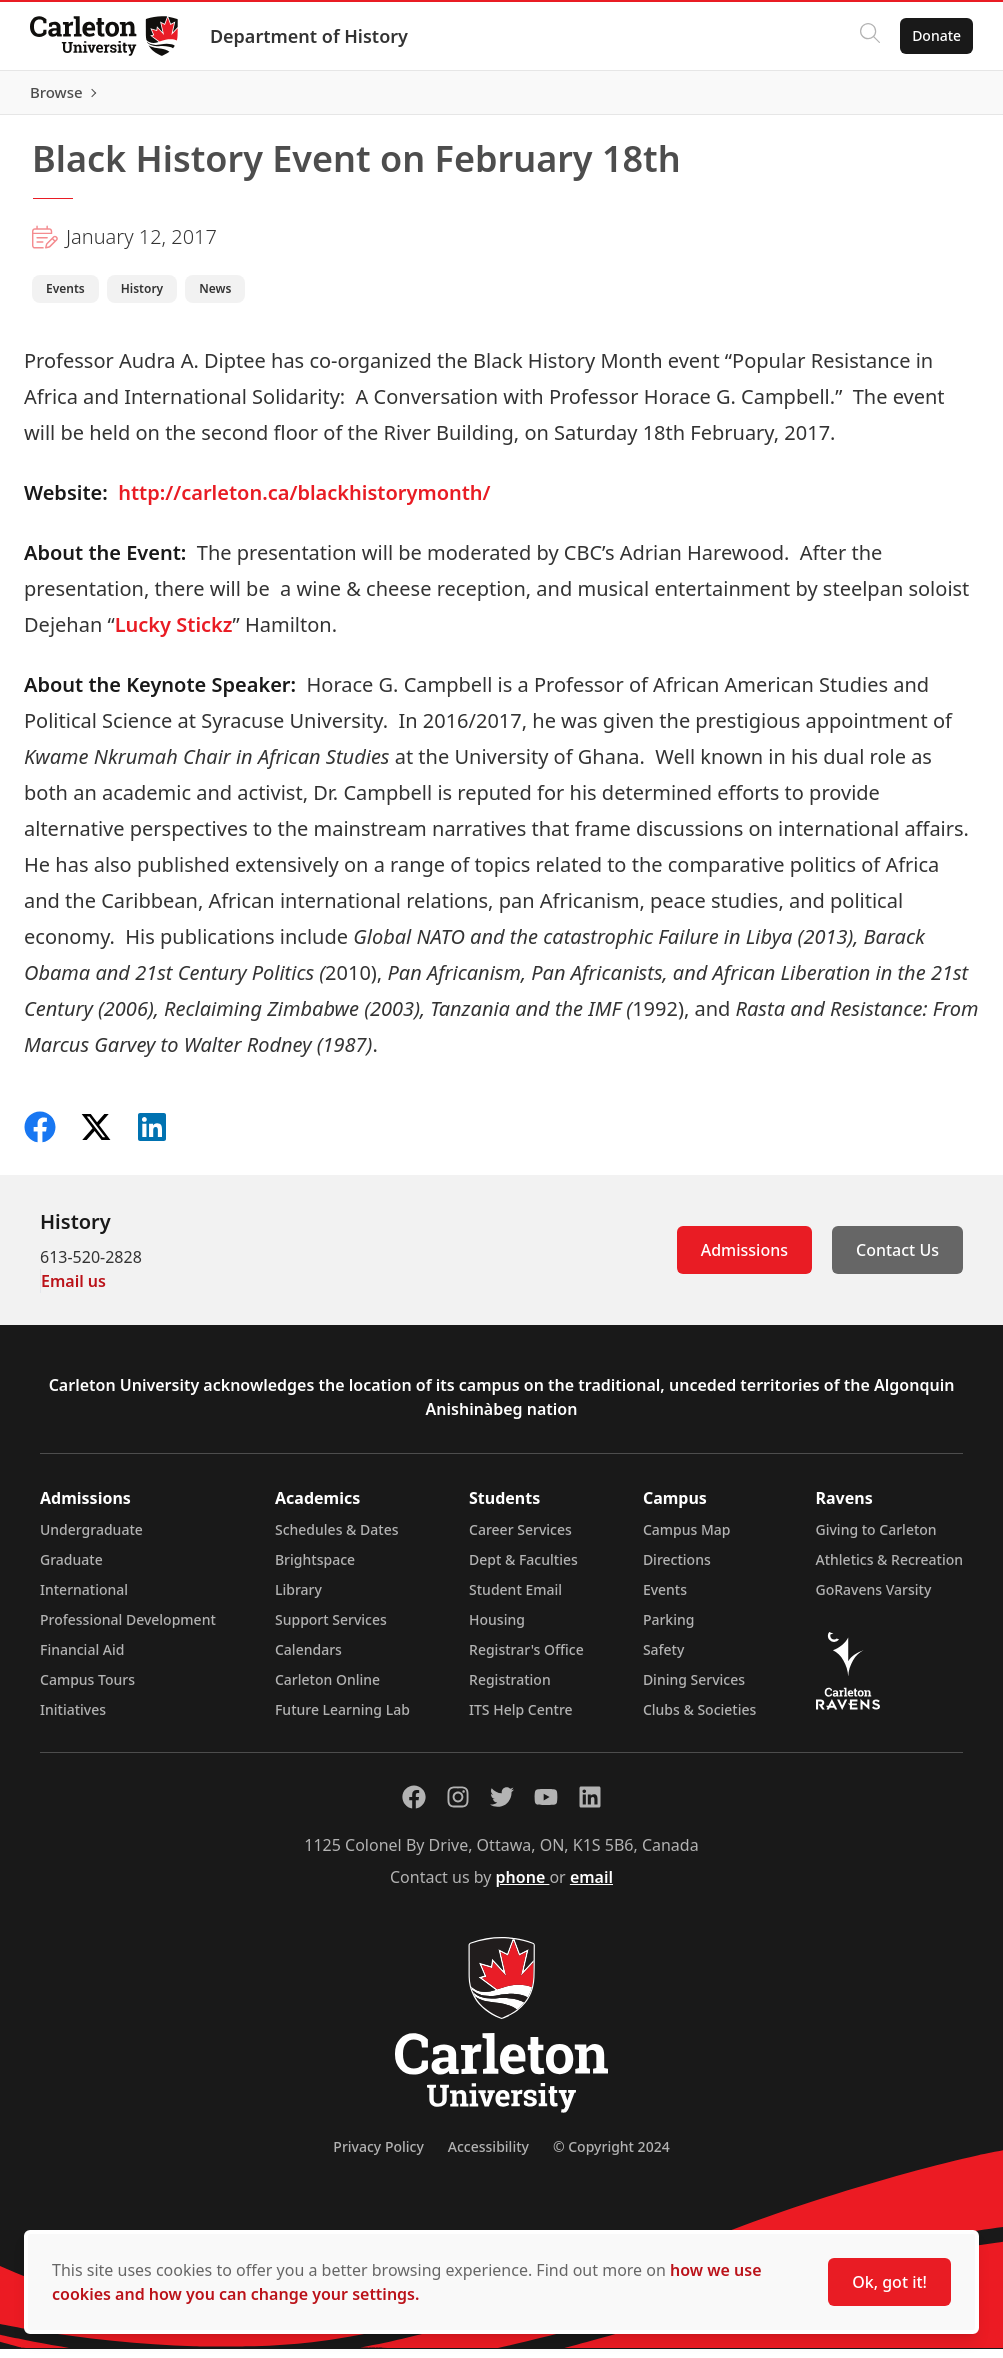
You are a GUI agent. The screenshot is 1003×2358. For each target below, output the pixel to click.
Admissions (744, 1259)
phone (523, 1886)
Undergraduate (91, 1538)
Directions (677, 1568)
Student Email (515, 1598)
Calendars (308, 1658)
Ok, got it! (889, 2282)
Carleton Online (327, 1688)
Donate (934, 35)
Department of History (311, 36)
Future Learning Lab (342, 1718)
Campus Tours (87, 1688)
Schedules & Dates (337, 1538)
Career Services (520, 1538)
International (84, 1598)
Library (298, 1598)
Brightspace (315, 1568)
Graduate (71, 1568)
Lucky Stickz (174, 633)
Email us (73, 1290)
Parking (669, 1628)
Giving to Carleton (876, 1538)
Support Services (331, 1628)
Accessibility (488, 2155)
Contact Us (897, 1259)
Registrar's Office (526, 1658)
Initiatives (73, 1718)
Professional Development (128, 1628)
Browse (932, 97)
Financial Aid (82, 1658)
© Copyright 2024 (611, 2155)
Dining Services (694, 1688)
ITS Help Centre (521, 1718)
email (591, 1886)
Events (665, 1598)
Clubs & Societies (699, 1718)
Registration (510, 1688)
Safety (664, 1658)
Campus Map (687, 1538)
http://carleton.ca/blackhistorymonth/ (304, 501)
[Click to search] (868, 36)
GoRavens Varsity (874, 1598)
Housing (497, 1628)
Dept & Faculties (523, 1568)
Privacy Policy (378, 2155)
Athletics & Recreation (889, 1568)
